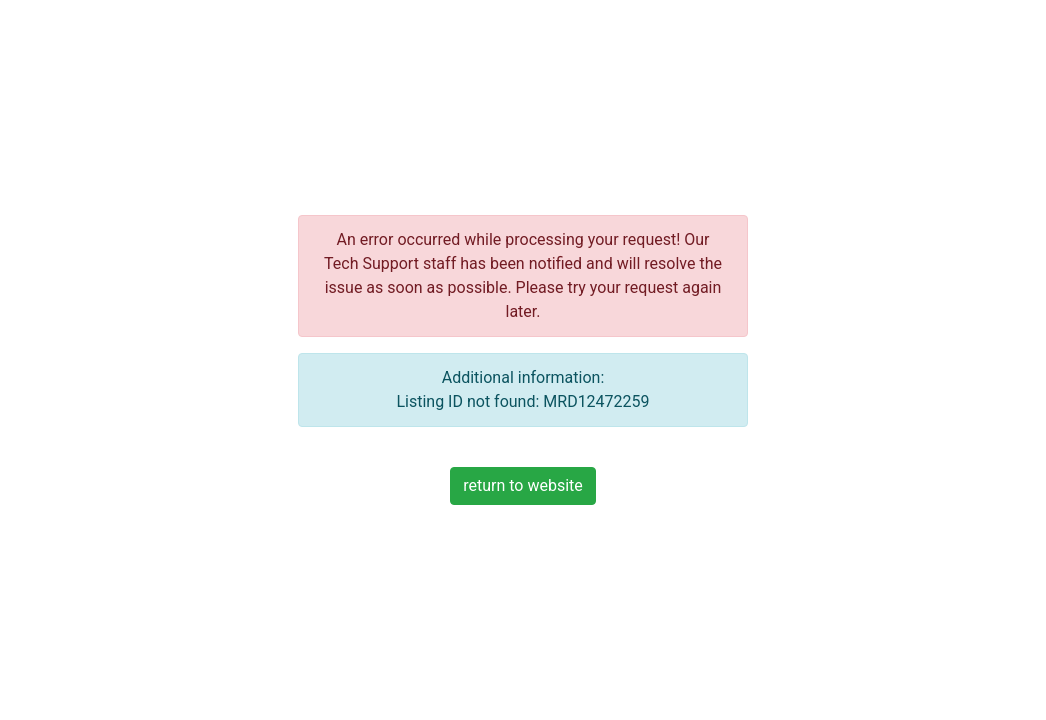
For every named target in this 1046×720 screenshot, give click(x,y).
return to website (523, 485)
